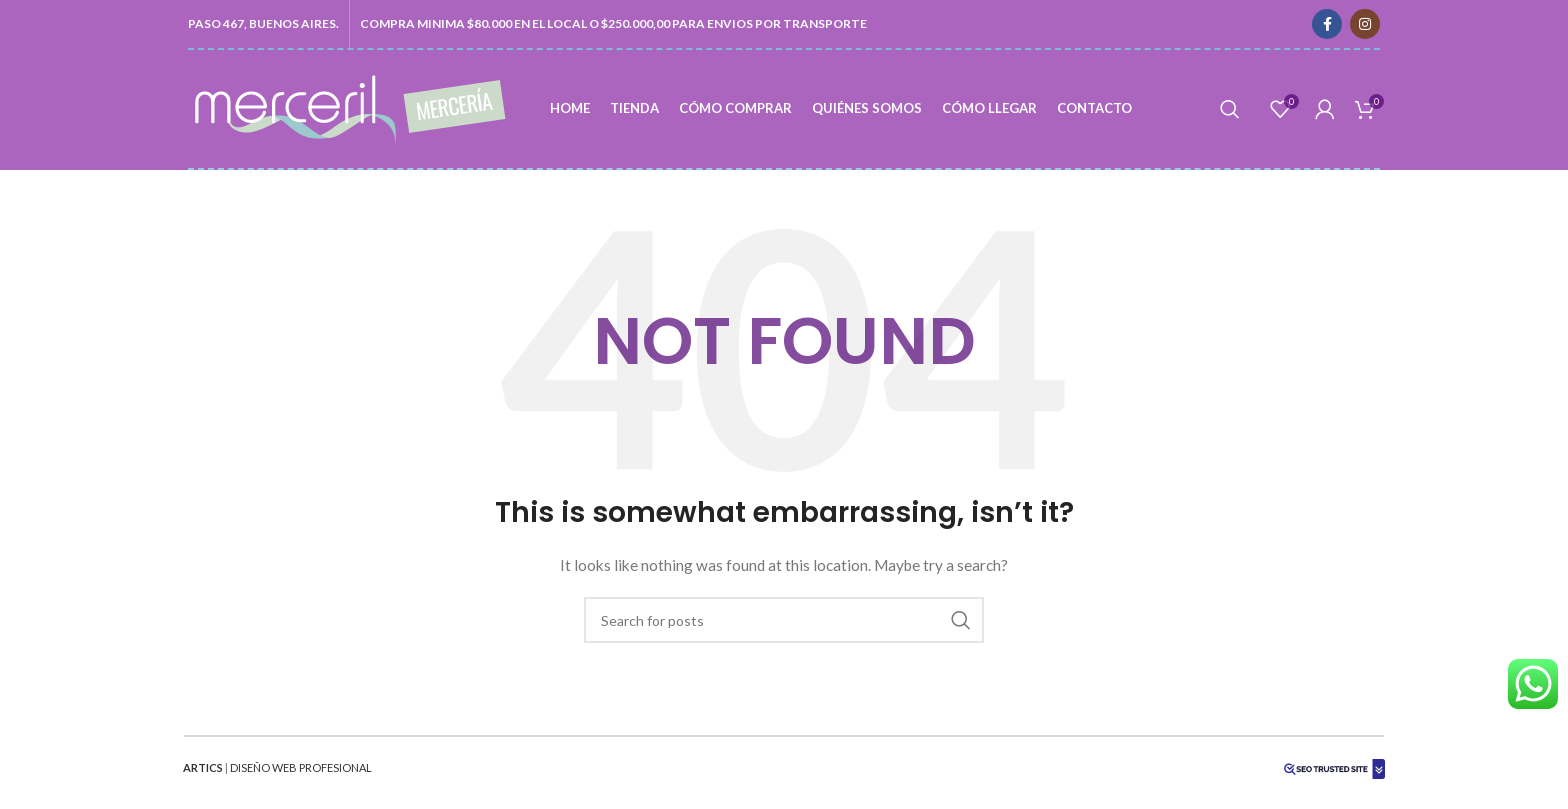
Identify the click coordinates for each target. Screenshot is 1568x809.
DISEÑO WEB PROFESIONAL (301, 767)
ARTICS (203, 767)
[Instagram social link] (1365, 24)
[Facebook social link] (1327, 24)
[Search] (1230, 109)
